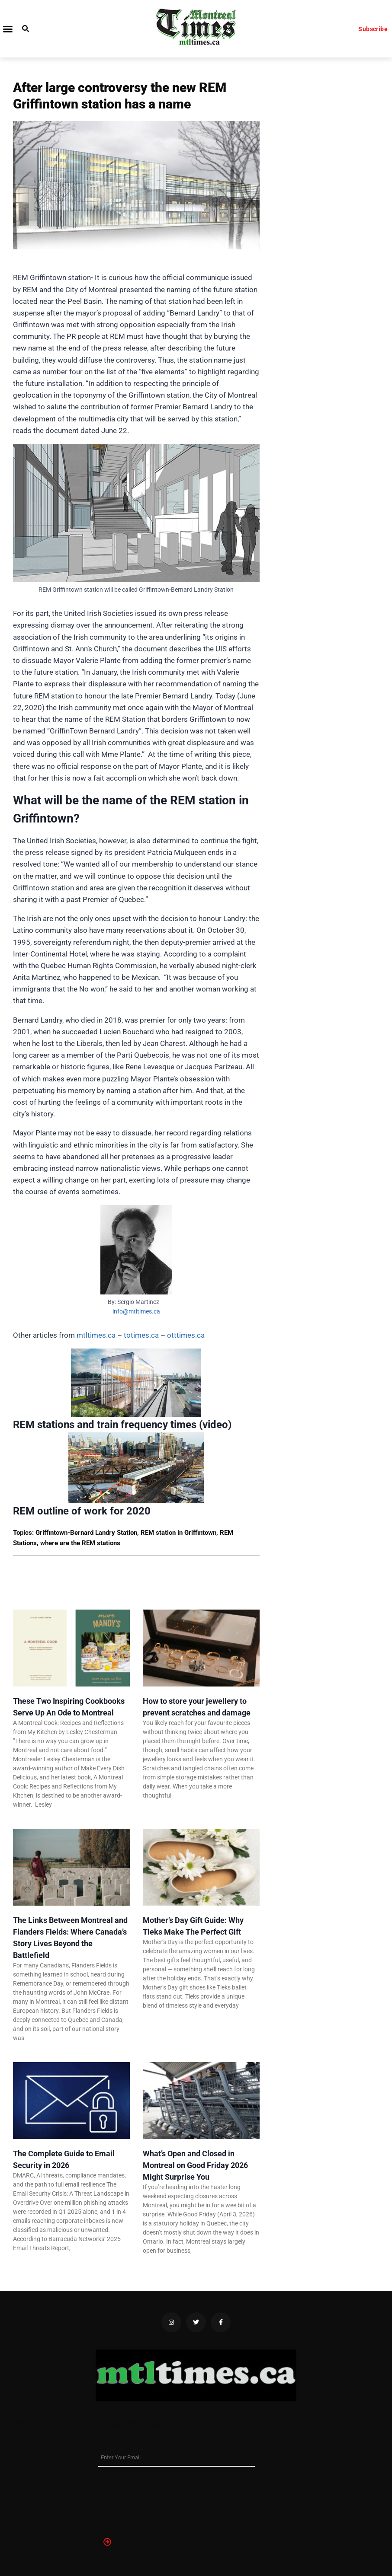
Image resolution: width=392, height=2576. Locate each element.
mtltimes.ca (96, 1335)
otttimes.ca (186, 1335)
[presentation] (133, 2498)
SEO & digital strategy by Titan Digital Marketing (82, 2423)
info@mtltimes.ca (136, 1311)
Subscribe (373, 29)
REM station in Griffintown (178, 1533)
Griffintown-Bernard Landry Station (86, 1533)
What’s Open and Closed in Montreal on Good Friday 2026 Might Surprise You (195, 2165)
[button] (8, 29)
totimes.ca (141, 1335)
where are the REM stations (80, 1543)
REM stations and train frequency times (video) (122, 1425)
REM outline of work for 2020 (82, 1511)
